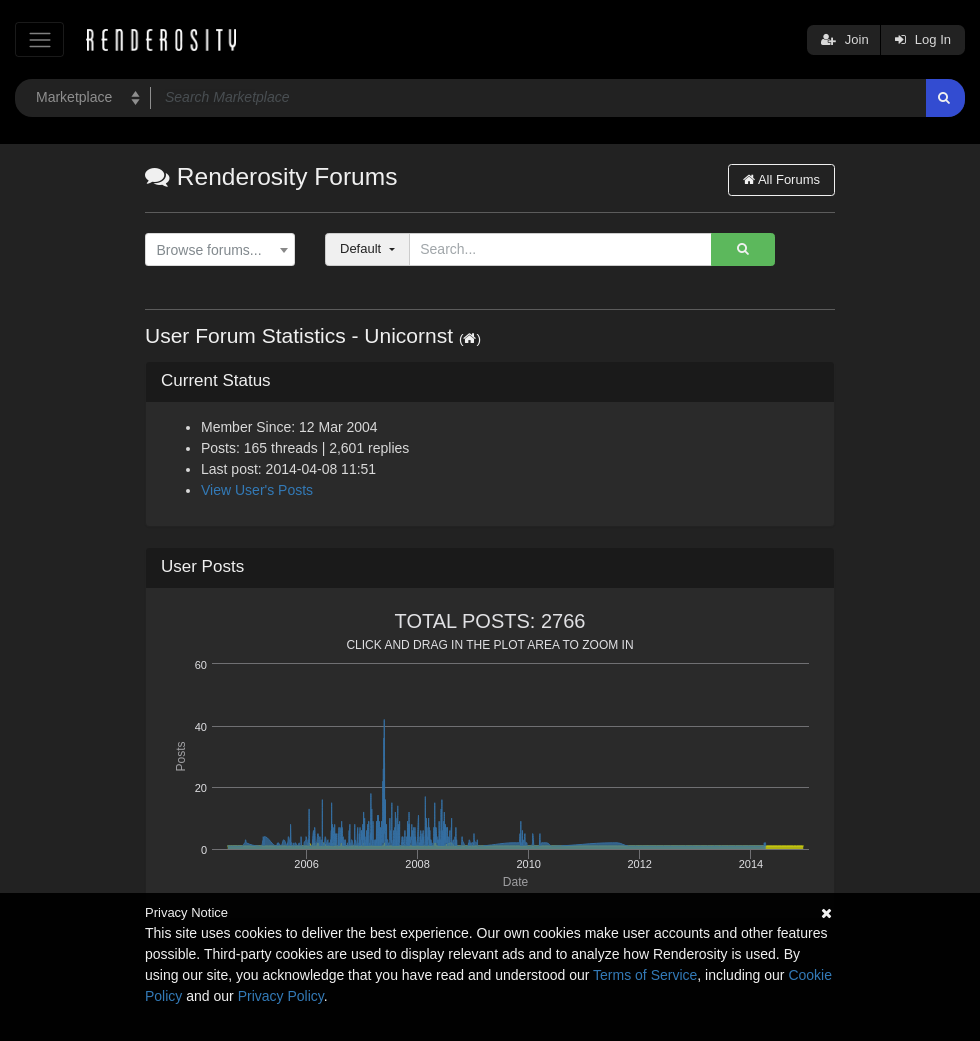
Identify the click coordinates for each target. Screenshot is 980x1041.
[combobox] (220, 250)
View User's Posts (257, 490)
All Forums (781, 179)
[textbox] (215, 250)
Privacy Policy (281, 996)
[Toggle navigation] (39, 39)
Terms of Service (645, 975)
